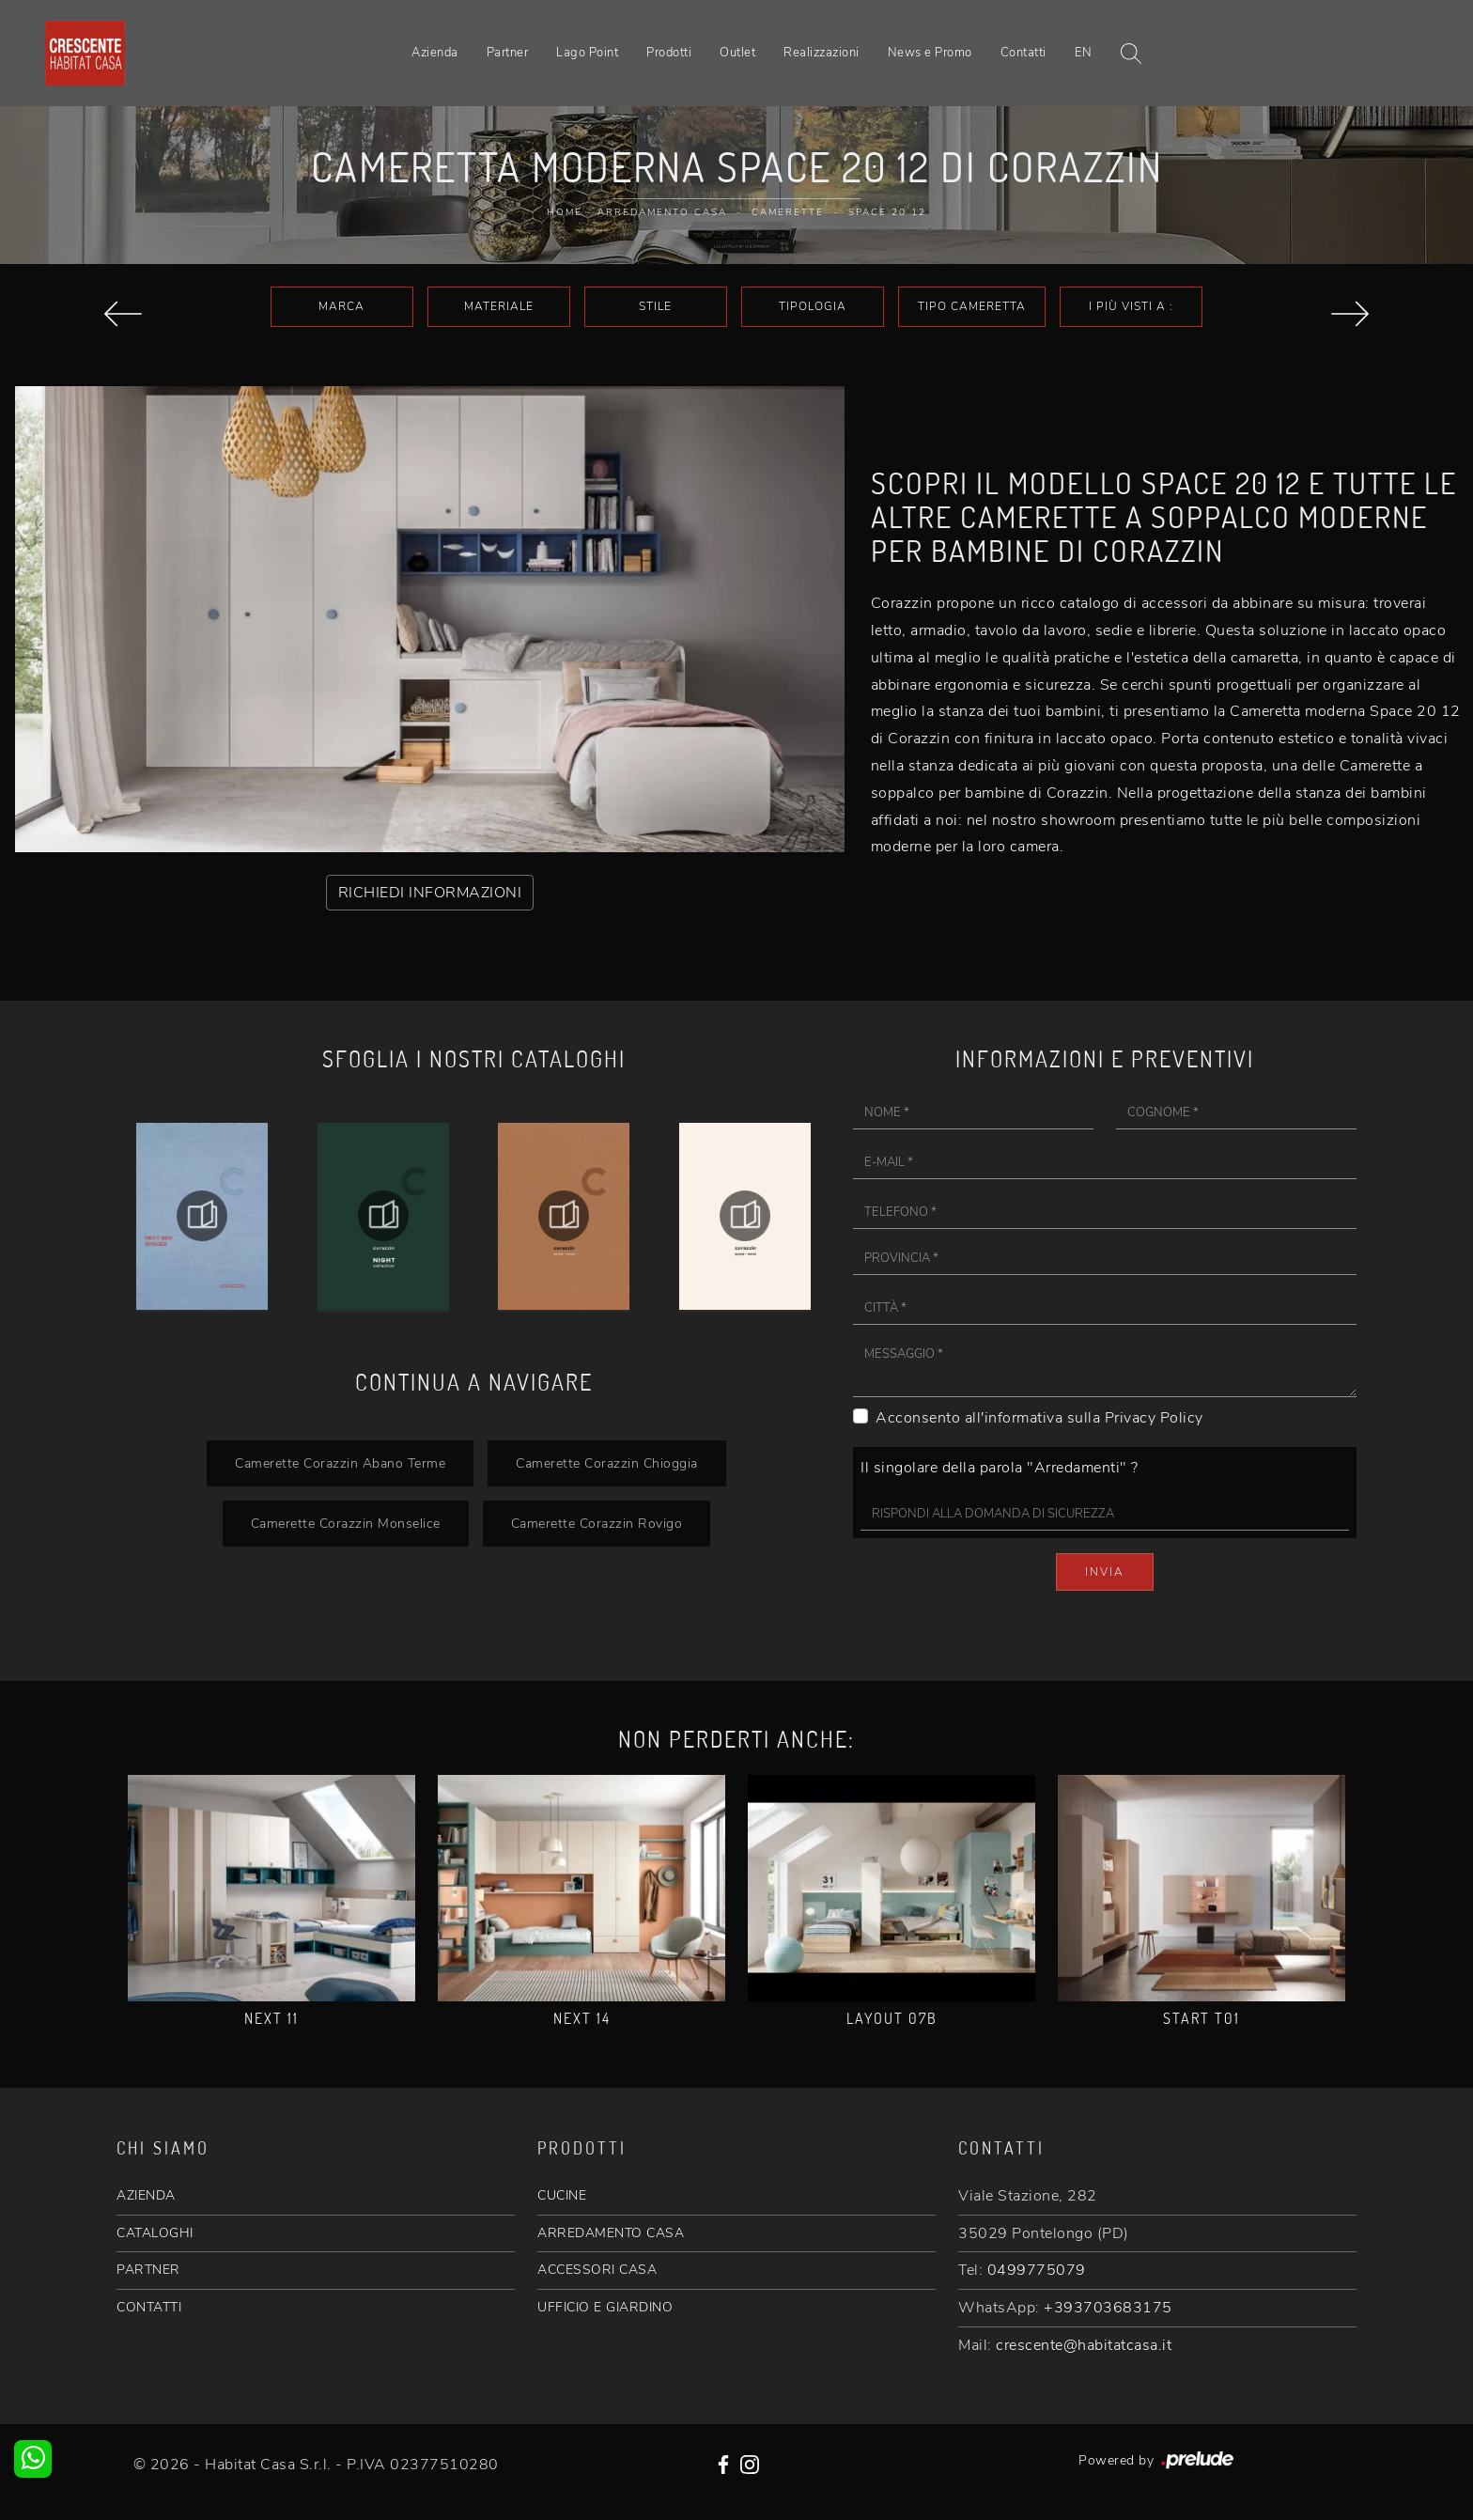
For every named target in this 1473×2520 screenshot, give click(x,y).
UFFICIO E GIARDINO (605, 2307)
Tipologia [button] (812, 306)
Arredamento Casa (662, 212)
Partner (508, 52)
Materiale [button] (499, 306)
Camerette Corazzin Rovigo (597, 1523)
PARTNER (148, 2270)
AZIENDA (146, 2195)
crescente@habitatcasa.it (1083, 2345)
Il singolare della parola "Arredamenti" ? (1000, 1467)
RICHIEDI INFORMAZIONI (430, 892)
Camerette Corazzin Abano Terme (340, 1463)
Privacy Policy (1154, 1418)
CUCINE (561, 2195)
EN (1084, 52)
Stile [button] (655, 306)
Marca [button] (341, 306)
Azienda (434, 52)
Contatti (1023, 52)
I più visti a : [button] (1131, 306)
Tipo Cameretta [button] (972, 306)
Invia (1104, 1571)
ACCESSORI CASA (597, 2270)
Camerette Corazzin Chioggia (607, 1463)
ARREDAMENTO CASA (610, 2233)
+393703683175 (1108, 2307)
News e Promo (930, 52)
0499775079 (1036, 2270)
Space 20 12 (887, 212)
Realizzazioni (821, 52)
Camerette (788, 212)
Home (564, 212)
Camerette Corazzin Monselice (346, 1523)
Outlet (737, 52)
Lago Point (587, 52)
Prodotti (668, 52)
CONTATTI (148, 2307)
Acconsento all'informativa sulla (1039, 1418)
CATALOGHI (155, 2233)
